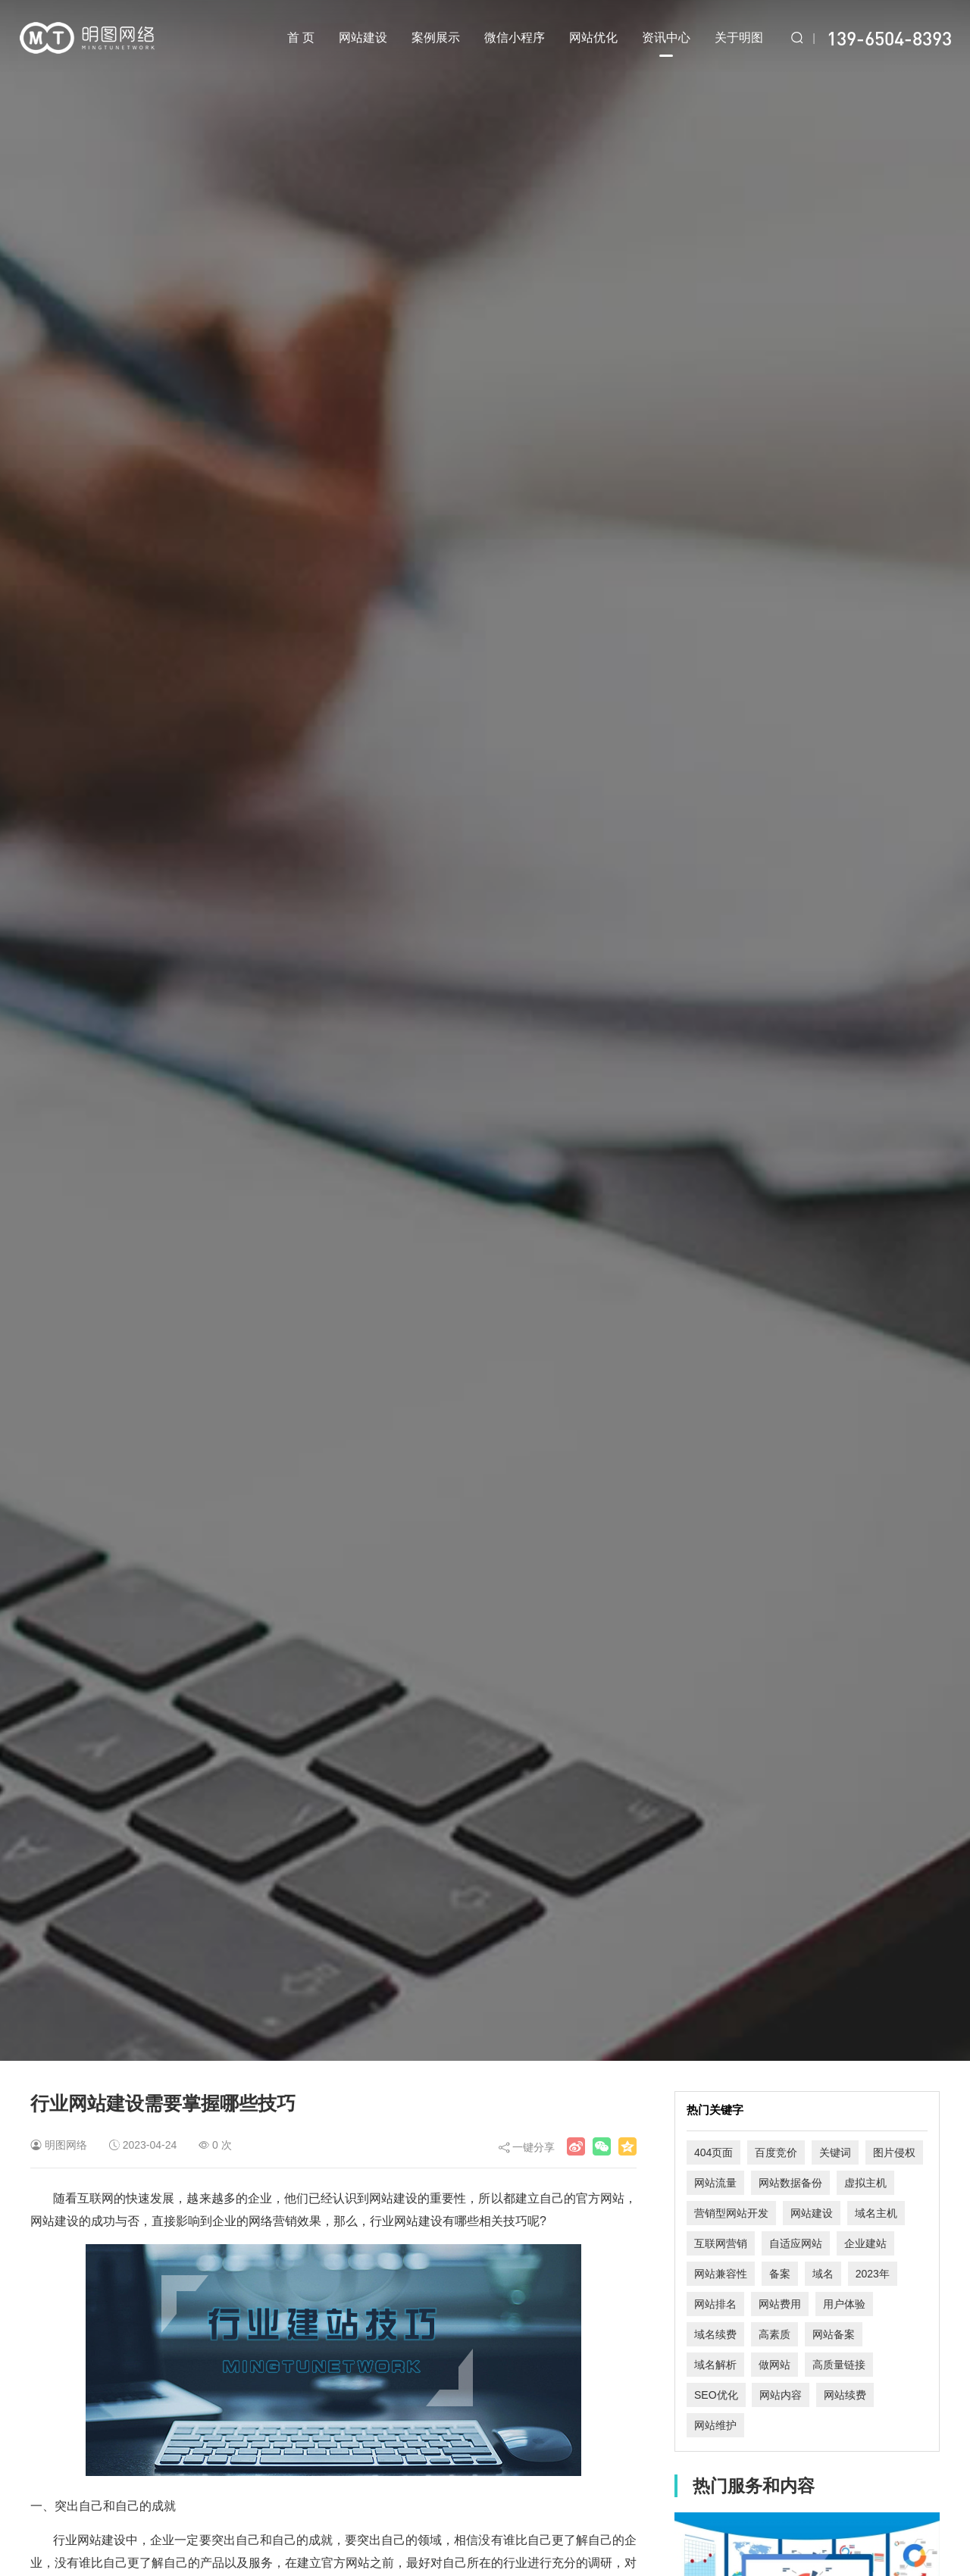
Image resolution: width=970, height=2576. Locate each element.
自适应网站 (795, 2243)
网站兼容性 (720, 2274)
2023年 (873, 2274)
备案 (779, 2274)
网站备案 (833, 2334)
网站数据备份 (790, 2183)
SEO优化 (716, 2395)
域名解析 (715, 2365)
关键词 (835, 2152)
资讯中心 (666, 44)
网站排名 (715, 2304)
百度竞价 (776, 2152)
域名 (823, 2274)
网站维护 (715, 2425)
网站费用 (780, 2304)
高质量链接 (838, 2365)
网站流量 (715, 2183)
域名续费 (715, 2334)
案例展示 (435, 37)
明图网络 (66, 2145)
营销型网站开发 (731, 2213)
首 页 (300, 37)
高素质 (774, 2334)
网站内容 (780, 2395)
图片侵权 (894, 2152)
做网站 (774, 2365)
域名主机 (876, 2213)
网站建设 (363, 37)
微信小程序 (514, 37)
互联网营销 (720, 2243)
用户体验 (844, 2304)
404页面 (713, 2152)
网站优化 (593, 37)
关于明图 (739, 37)
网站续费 (845, 2395)
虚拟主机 (865, 2183)
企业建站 (865, 2243)
